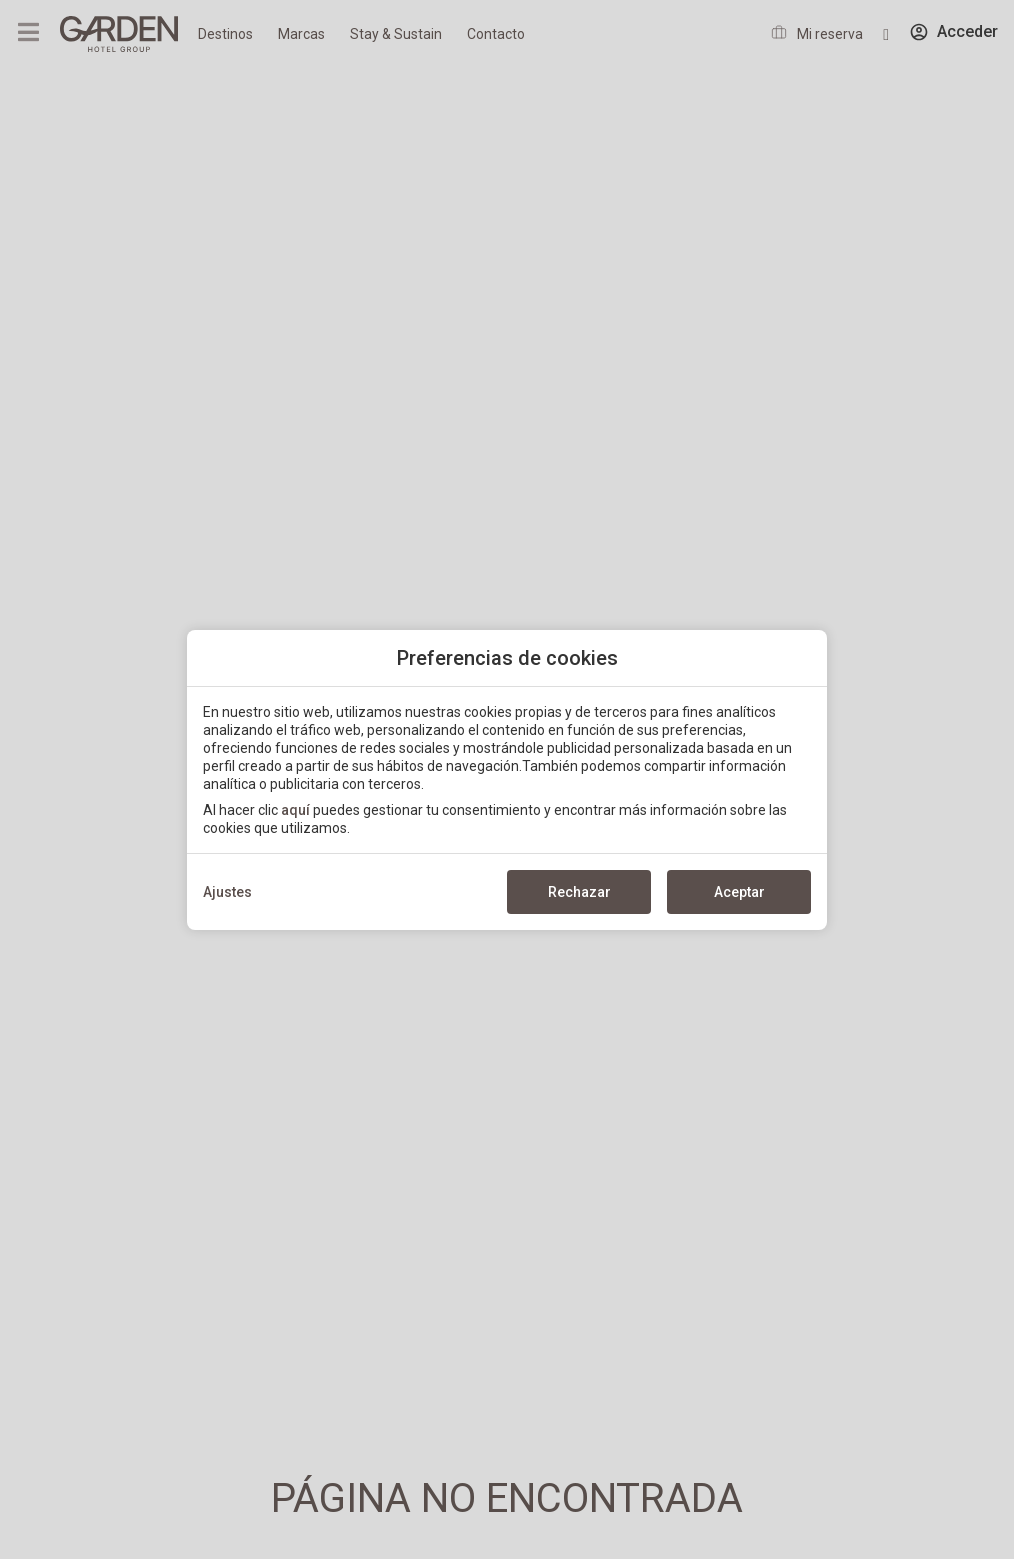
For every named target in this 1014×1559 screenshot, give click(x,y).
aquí (295, 810)
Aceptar (739, 892)
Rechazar (579, 892)
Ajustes (227, 892)
